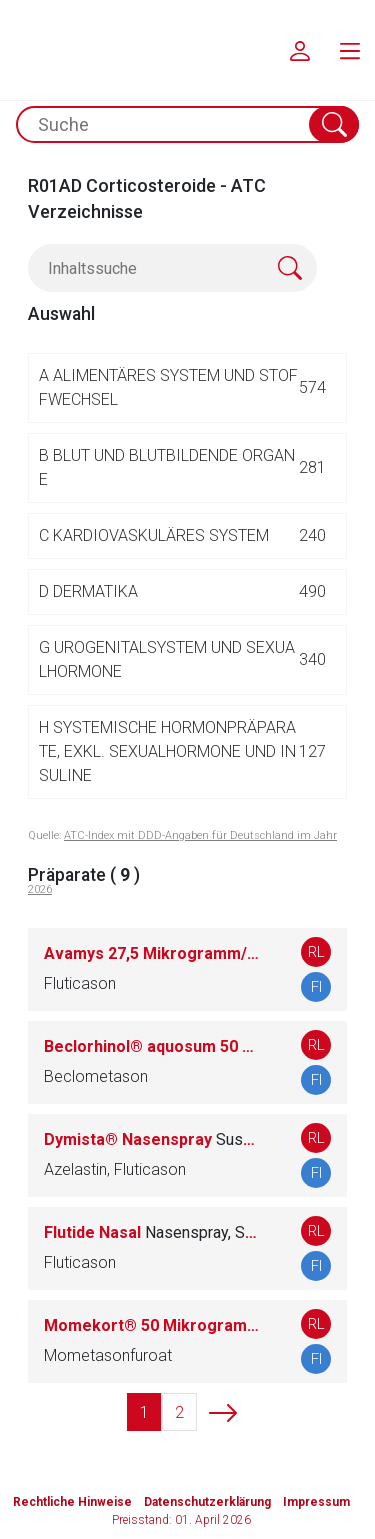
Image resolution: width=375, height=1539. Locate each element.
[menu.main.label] (350, 50)
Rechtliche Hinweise (72, 1502)
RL (316, 952)
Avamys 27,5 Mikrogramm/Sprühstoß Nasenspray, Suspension (152, 953)
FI (316, 987)
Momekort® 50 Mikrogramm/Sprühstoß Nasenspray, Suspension (152, 1325)
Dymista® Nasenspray (152, 1139)
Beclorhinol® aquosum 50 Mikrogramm (152, 1046)
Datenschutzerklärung (207, 1502)
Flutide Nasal (152, 1232)
